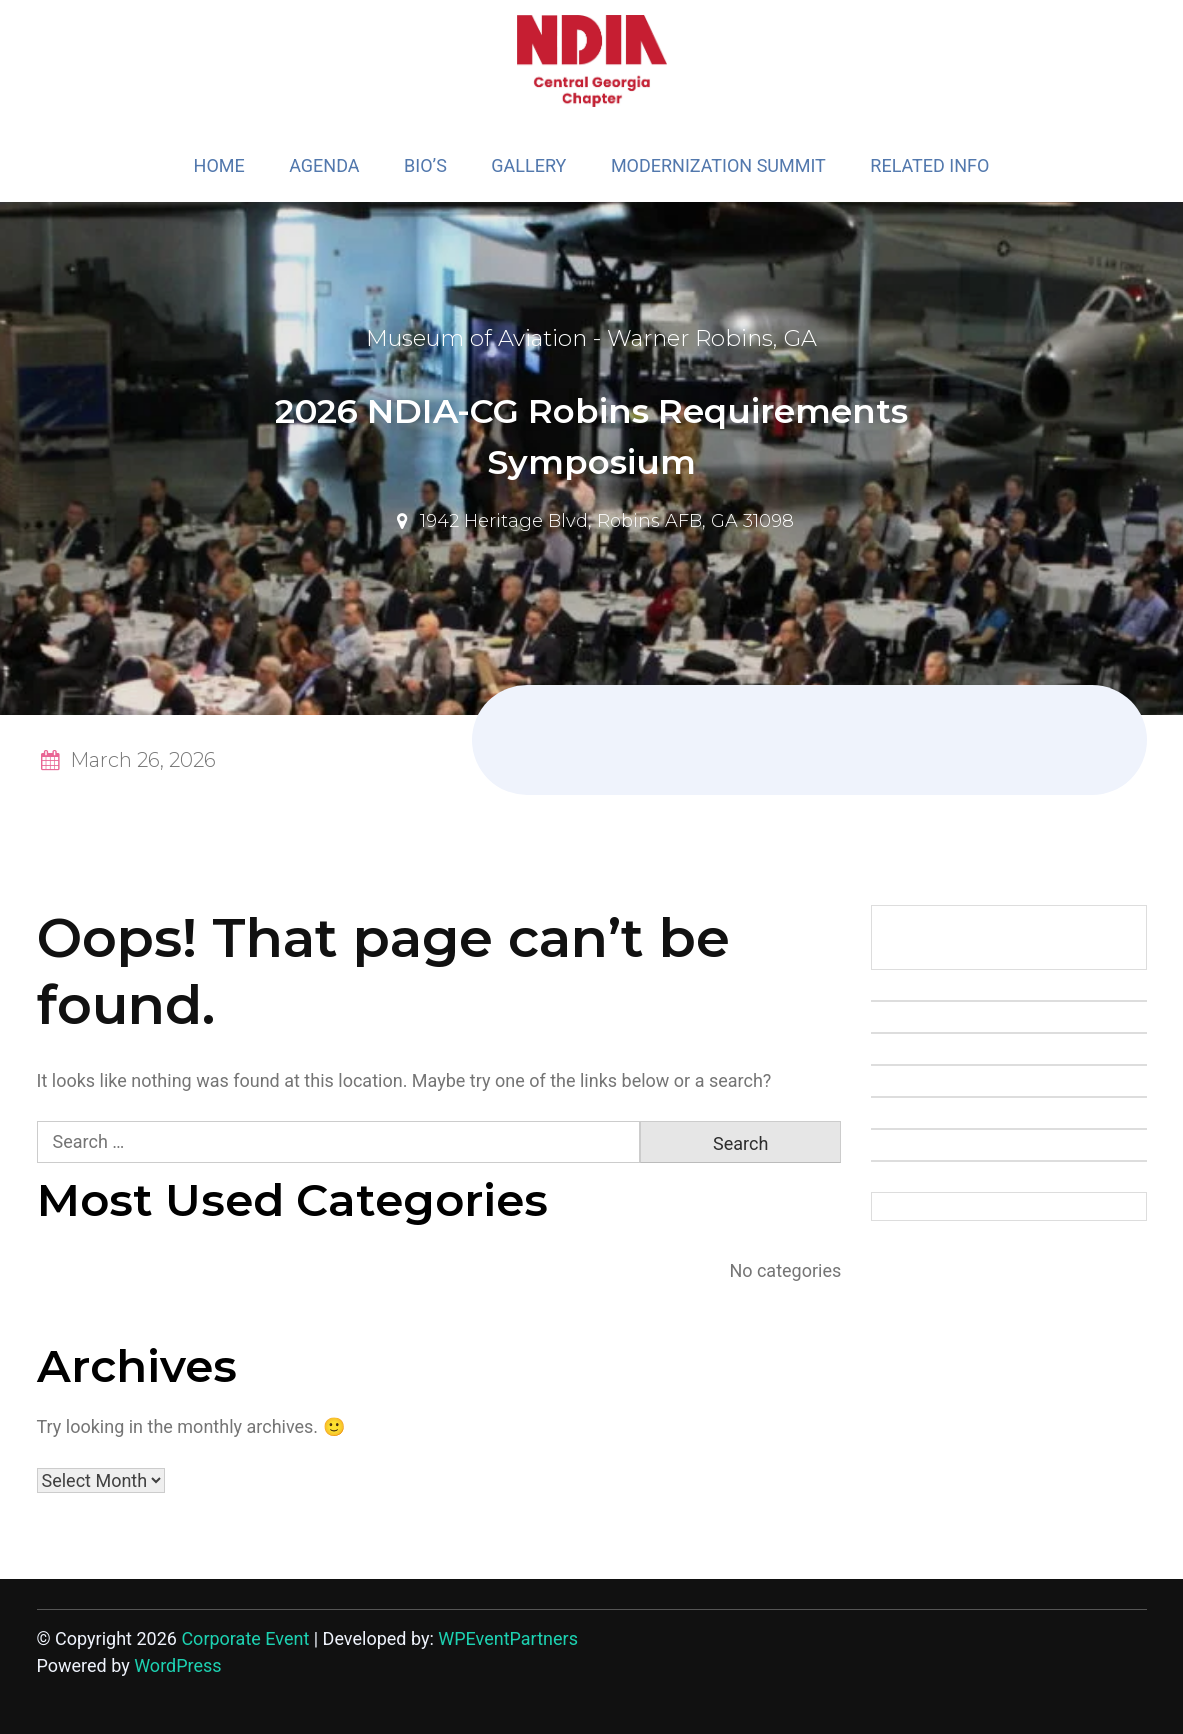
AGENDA (324, 165)
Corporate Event (245, 1638)
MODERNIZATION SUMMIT (718, 165)
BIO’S (425, 165)
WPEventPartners (508, 1638)
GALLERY (528, 165)
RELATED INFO (929, 165)
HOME (219, 165)
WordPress (177, 1665)
